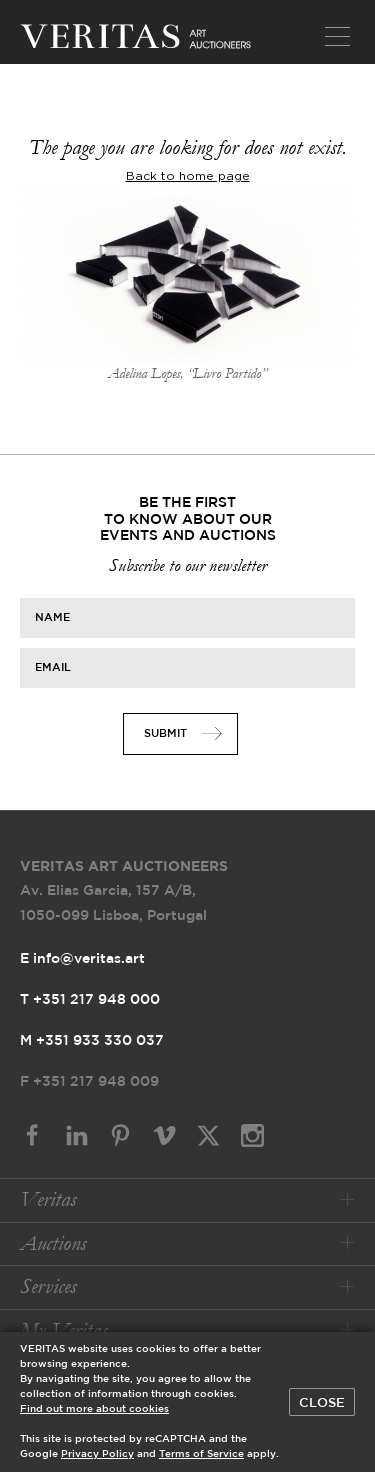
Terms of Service (201, 1454)
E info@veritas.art (82, 959)
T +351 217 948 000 (90, 1000)
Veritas (48, 1199)
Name (52, 617)
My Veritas (63, 1330)
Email (53, 667)
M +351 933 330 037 (92, 1041)
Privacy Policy (97, 1454)
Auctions (53, 1243)
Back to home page (188, 175)
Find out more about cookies (94, 1409)
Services (48, 1286)
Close (322, 1403)
